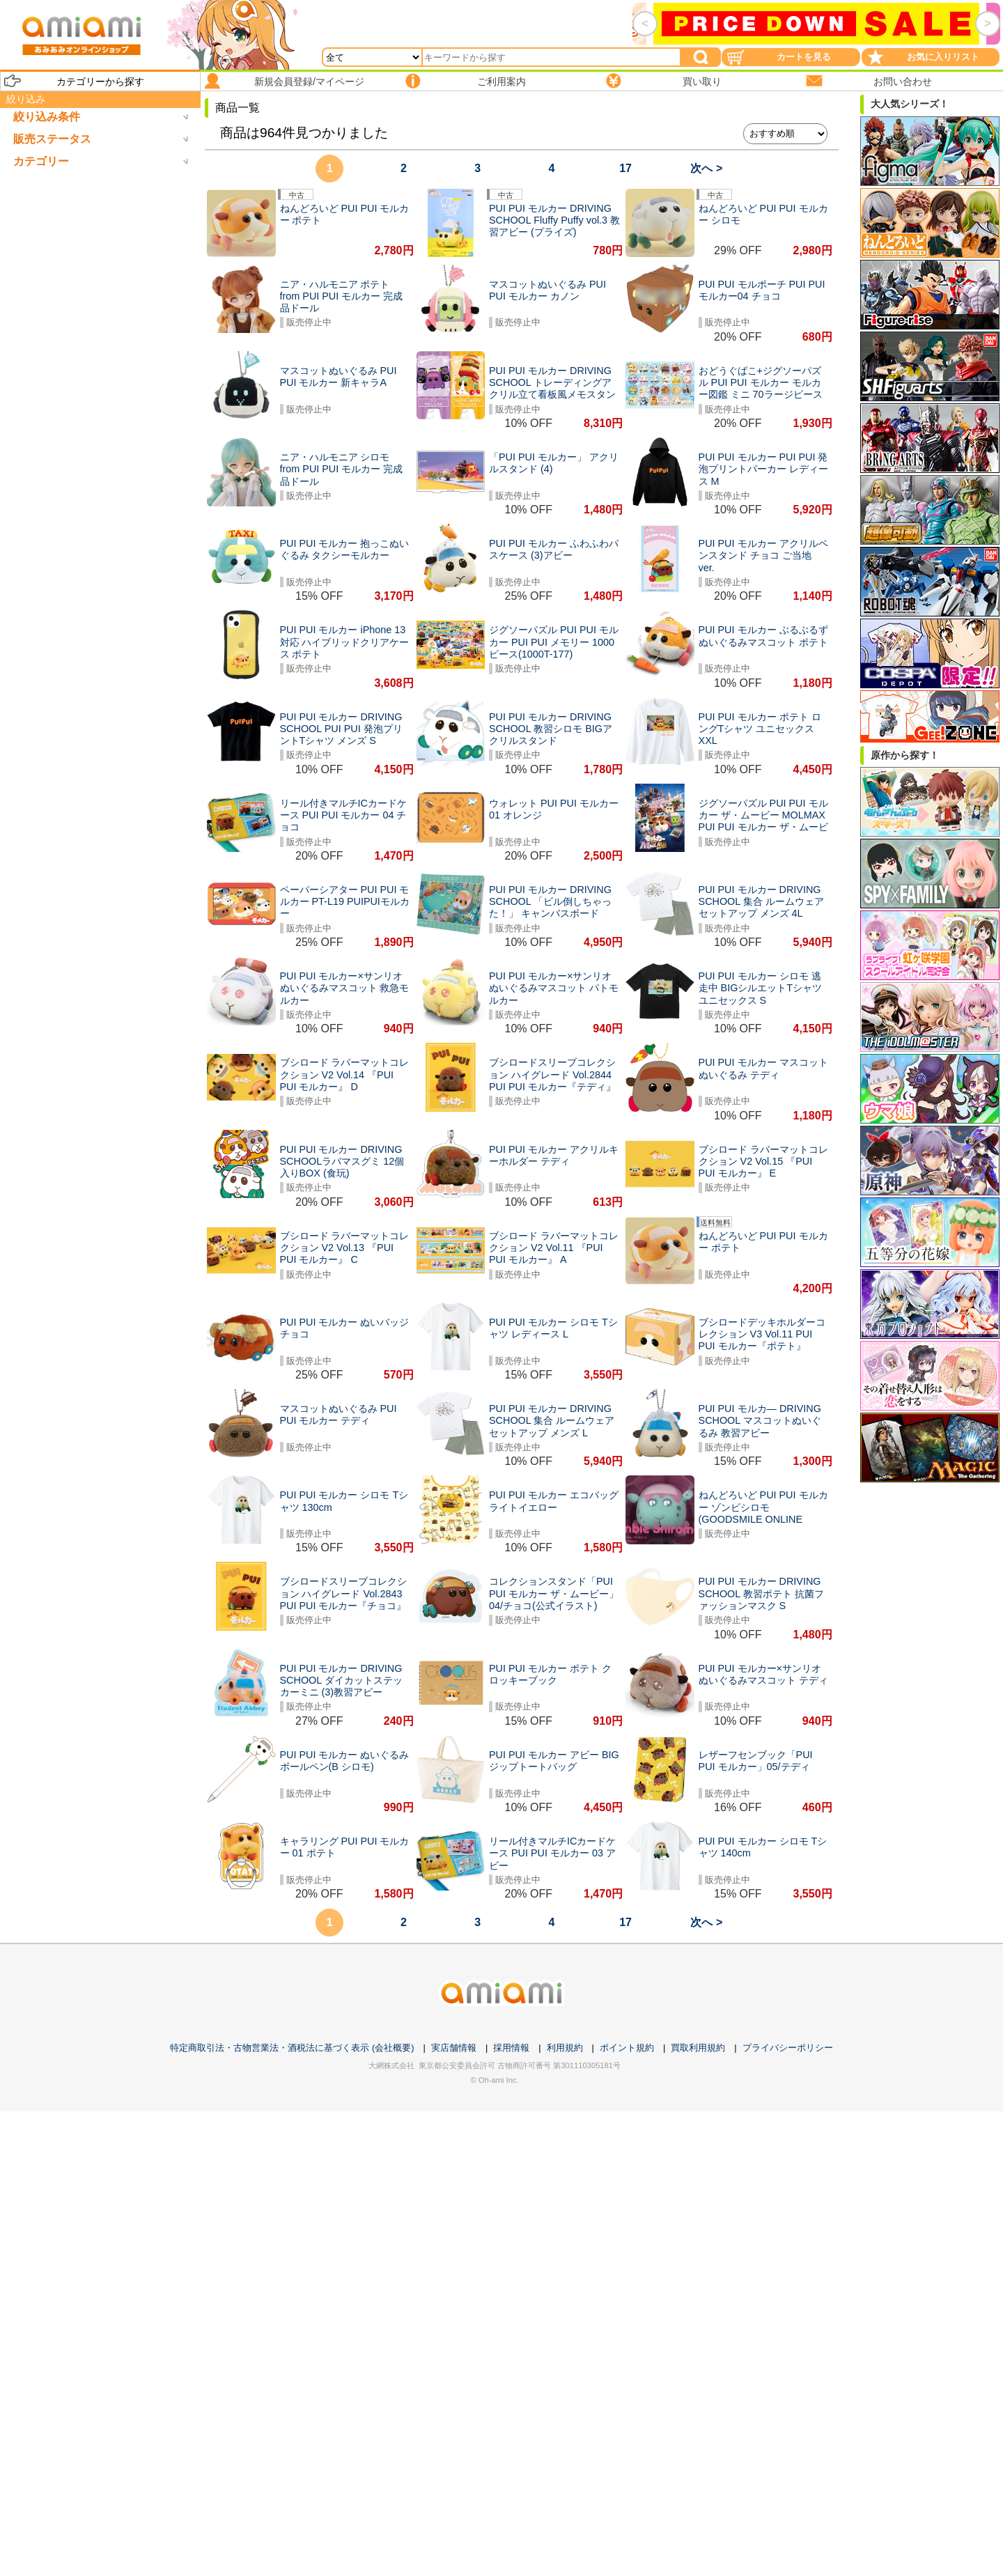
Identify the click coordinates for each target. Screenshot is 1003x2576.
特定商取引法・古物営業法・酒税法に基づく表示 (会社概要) (292, 2047)
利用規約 (565, 2047)
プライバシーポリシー (787, 2047)
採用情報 (511, 2047)
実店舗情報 (453, 2047)
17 (625, 168)
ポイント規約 (627, 2047)
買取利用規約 (698, 2047)
